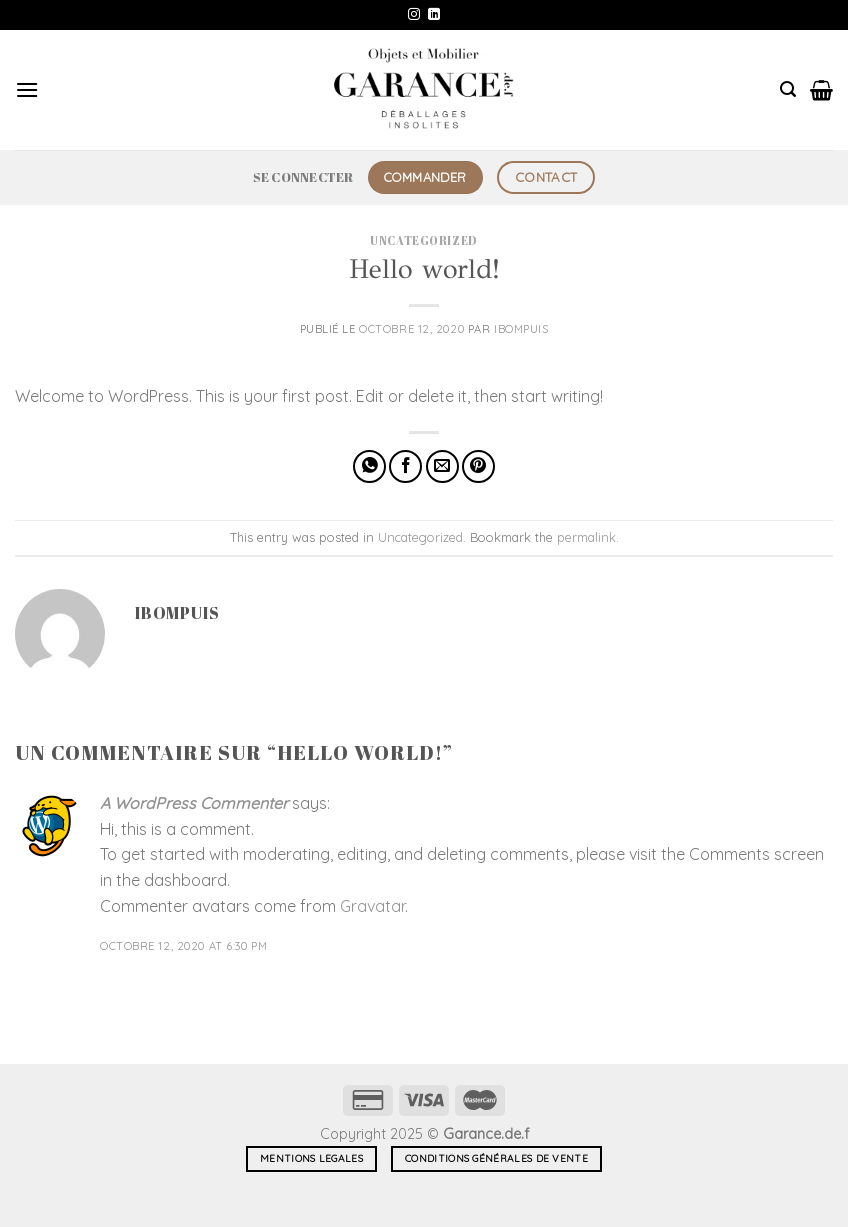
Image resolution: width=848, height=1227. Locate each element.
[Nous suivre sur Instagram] (414, 15)
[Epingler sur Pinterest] (478, 466)
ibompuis (521, 329)
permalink (586, 537)
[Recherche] (788, 89)
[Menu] (27, 89)
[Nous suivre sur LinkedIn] (434, 15)
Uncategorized (423, 240)
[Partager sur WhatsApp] (369, 466)
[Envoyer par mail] (442, 466)
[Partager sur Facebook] (405, 466)
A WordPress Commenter (194, 803)
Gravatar (372, 906)
